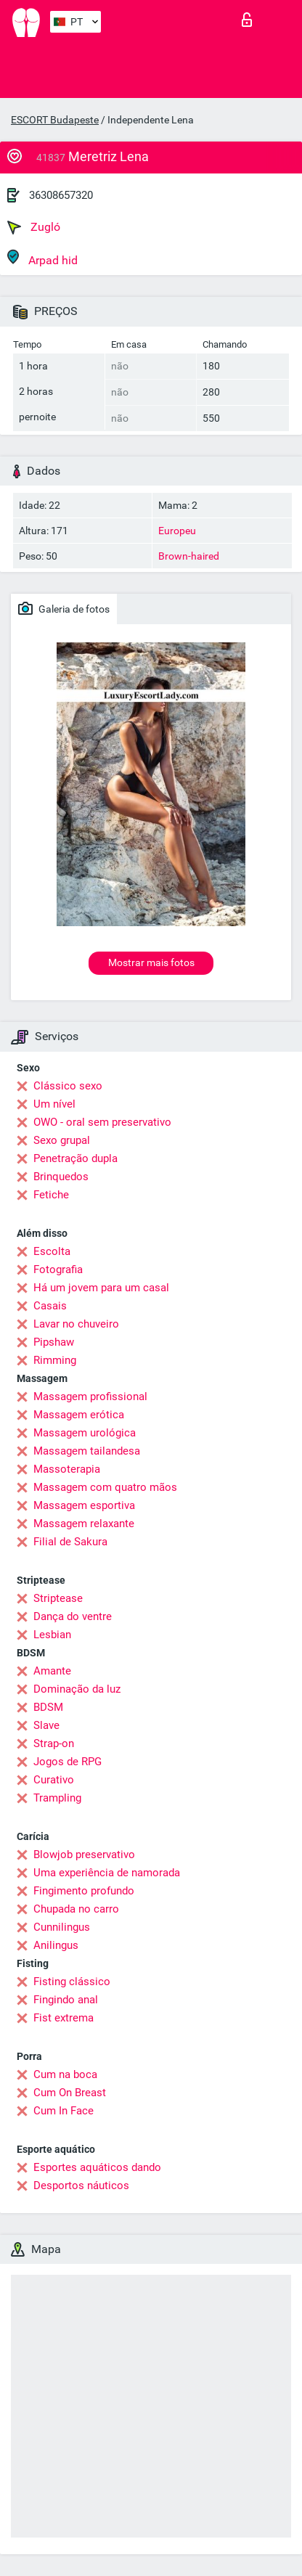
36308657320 (61, 195)
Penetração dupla (75, 1158)
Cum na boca (65, 2074)
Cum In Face (63, 2110)
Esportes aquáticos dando (97, 2167)
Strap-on (53, 1743)
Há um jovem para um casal (101, 1287)
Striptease (58, 1598)
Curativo (53, 1779)
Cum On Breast (69, 2092)
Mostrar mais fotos (151, 962)
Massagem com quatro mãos (105, 1487)
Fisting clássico (71, 1981)
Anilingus (55, 1945)
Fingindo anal (65, 1999)
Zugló (33, 227)
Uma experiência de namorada (106, 1872)
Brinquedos (61, 1176)
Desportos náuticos (81, 2185)
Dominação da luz (77, 1689)
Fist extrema (63, 2017)
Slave (46, 1725)
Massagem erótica (78, 1414)
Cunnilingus (61, 1927)
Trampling (57, 1797)
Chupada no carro (76, 1908)
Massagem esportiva (84, 1505)
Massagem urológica (84, 1432)
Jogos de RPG (67, 1761)
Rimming (54, 1360)
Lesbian (52, 1634)
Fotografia (58, 1269)
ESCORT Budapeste (55, 120)
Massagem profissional (90, 1396)
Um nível (54, 1104)
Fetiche (51, 1194)
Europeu (177, 530)
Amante (52, 1670)
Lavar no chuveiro (76, 1323)
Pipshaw (53, 1342)
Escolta (51, 1251)
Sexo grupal (61, 1140)
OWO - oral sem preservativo (102, 1122)
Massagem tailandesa (86, 1450)
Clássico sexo (67, 1085)
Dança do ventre (72, 1616)
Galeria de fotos (64, 608)
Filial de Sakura (70, 1541)
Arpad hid (42, 258)
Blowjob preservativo (84, 1854)
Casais (50, 1305)
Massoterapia (66, 1469)
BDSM (48, 1707)
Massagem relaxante (83, 1523)
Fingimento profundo (83, 1890)
